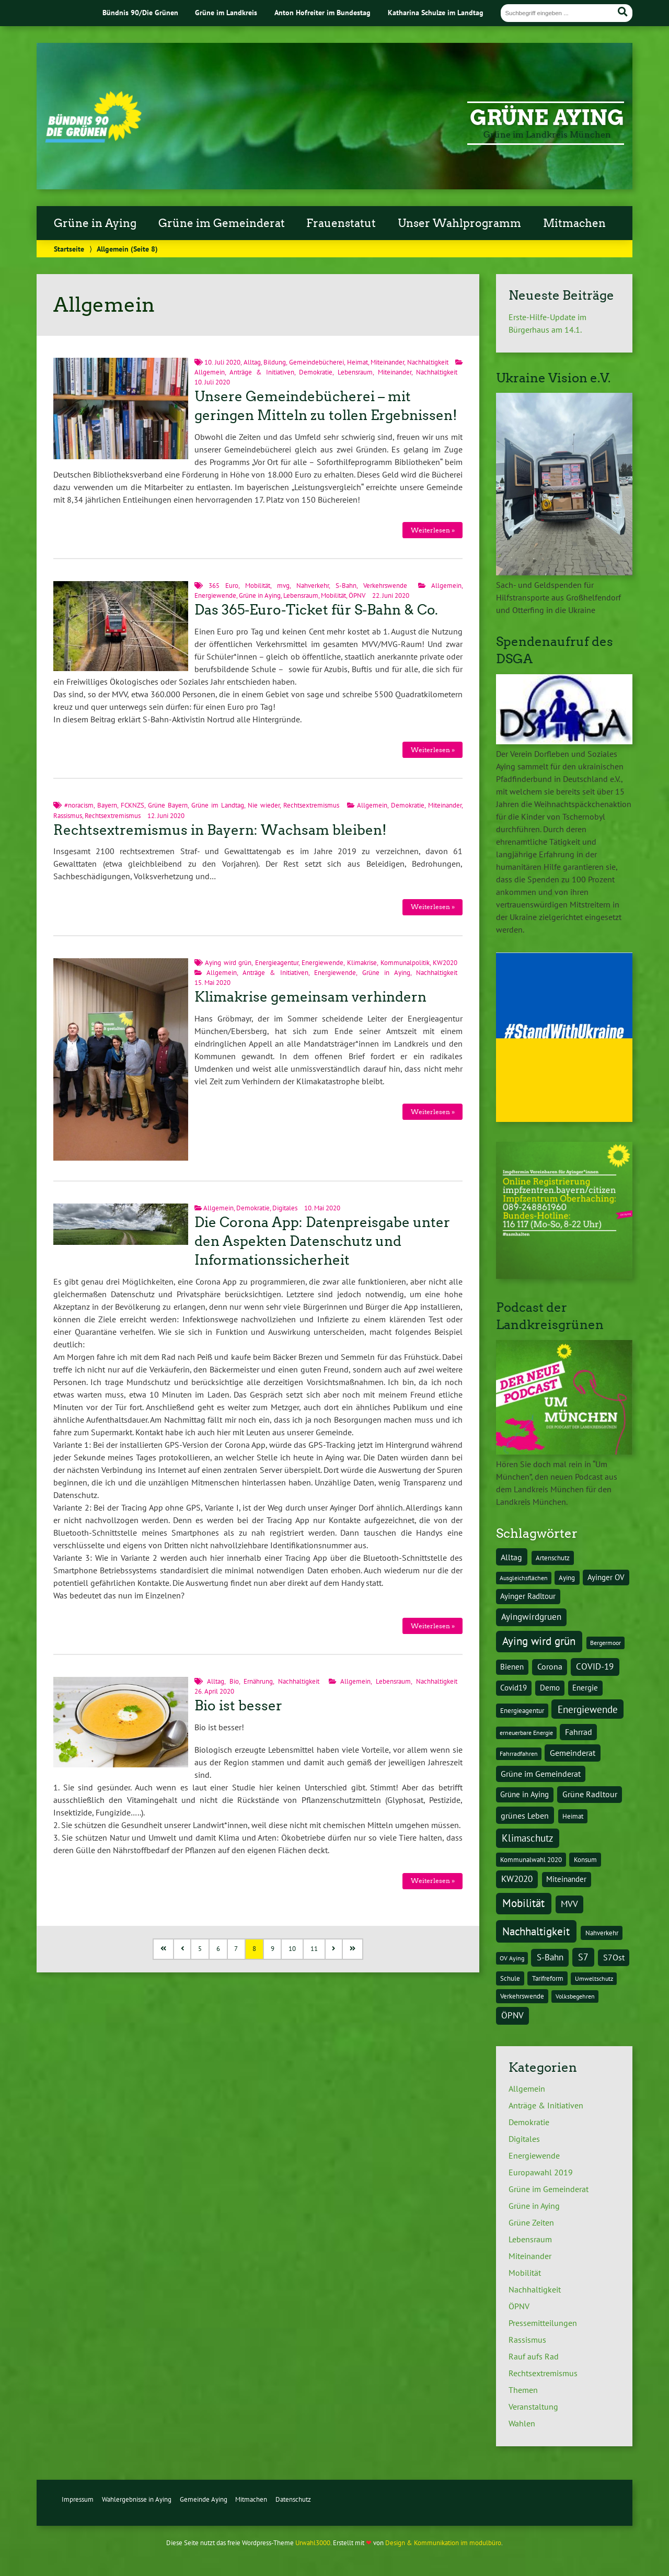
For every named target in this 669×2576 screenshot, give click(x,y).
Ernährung (258, 1681)
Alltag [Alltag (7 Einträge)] (511, 1557)
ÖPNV (357, 595)
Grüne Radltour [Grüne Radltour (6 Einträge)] (589, 1794)
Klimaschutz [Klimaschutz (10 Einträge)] (527, 1838)
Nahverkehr (312, 585)
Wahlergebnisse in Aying (136, 2499)
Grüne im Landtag (217, 805)
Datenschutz (293, 2499)
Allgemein (209, 372)
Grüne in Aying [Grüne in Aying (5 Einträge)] (524, 1794)
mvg (283, 585)
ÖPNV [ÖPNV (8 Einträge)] (512, 2015)
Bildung (274, 362)
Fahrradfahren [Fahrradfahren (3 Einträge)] (519, 1753)
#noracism (79, 805)
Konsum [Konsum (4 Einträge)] (585, 1859)
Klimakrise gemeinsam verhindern (310, 997)
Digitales (284, 1208)
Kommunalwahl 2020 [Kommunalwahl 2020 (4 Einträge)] (531, 1859)
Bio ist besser (238, 1705)
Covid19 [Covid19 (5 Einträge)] (513, 1688)
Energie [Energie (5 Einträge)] (585, 1688)
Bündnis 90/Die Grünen (140, 12)
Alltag (252, 362)
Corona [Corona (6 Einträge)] (549, 1666)
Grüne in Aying (95, 223)
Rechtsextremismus (311, 805)
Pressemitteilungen (543, 2323)
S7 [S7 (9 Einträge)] (583, 1957)
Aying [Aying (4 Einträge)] (567, 1577)
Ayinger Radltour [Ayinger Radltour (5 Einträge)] (528, 1596)
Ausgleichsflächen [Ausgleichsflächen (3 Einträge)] (524, 1578)
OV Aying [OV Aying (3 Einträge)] (512, 1958)
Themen (523, 2390)
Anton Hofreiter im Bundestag (322, 12)
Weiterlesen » (433, 530)
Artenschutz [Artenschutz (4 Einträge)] (553, 1557)
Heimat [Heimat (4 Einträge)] (572, 1816)
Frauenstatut (341, 223)
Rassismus (67, 815)
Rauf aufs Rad (534, 2356)
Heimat (357, 362)
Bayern (107, 805)
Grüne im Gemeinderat (221, 223)
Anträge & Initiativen (261, 372)
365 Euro (223, 585)
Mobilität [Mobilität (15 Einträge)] (523, 1903)
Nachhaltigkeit (427, 362)
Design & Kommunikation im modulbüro (443, 2542)
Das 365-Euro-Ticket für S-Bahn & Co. (316, 610)
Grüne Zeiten (531, 2222)
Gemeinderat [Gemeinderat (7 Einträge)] (572, 1752)
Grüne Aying (547, 117)
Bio (234, 1681)
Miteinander (387, 362)
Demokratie (315, 372)
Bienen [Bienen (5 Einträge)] (512, 1667)
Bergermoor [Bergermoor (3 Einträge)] (605, 1643)
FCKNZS (132, 805)
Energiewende (215, 595)
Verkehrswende (385, 585)
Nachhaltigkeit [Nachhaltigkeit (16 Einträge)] (536, 1931)
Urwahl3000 (312, 2542)
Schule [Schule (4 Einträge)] (510, 1978)
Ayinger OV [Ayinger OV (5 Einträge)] (606, 1577)
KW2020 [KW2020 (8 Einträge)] (517, 1879)
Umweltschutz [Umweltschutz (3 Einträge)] (594, 1978)
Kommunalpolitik (405, 962)
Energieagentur (276, 962)
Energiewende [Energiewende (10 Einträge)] (588, 1709)
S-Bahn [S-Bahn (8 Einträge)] (550, 1957)
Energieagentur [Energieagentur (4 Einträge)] (522, 1710)
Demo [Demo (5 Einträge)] (550, 1688)
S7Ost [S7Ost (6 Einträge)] (614, 1957)
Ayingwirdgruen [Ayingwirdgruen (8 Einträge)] (531, 1616)
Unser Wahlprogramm (459, 223)
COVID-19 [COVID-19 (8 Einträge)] (595, 1666)
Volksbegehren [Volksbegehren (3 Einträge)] (575, 1996)
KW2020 (445, 962)
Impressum (78, 2499)
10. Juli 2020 (222, 362)
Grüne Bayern (168, 805)
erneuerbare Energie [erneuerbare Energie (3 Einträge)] (526, 1733)
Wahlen (522, 2423)
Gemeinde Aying (203, 2499)
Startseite (69, 249)
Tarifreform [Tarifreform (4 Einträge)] (547, 1978)
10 (292, 1948)
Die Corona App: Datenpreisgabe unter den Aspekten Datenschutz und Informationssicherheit (322, 1241)
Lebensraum (355, 372)
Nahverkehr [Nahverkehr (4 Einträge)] (601, 1932)
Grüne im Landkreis (226, 12)
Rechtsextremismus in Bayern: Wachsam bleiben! (220, 830)
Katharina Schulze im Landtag (435, 12)
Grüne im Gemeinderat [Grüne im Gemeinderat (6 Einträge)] (541, 1773)
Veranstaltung (533, 2406)
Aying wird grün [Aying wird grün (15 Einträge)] (538, 1641)
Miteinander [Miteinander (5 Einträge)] (566, 1879)
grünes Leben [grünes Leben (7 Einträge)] (525, 1815)
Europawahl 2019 (541, 2172)
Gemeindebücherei (316, 362)
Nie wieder (264, 805)
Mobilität (257, 585)
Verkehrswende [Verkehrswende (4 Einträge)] (522, 1996)
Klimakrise (362, 962)
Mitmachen (574, 223)
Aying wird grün (228, 962)
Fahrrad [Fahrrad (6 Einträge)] (578, 1732)
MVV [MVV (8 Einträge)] (569, 1904)
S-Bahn (346, 585)
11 (314, 1948)
